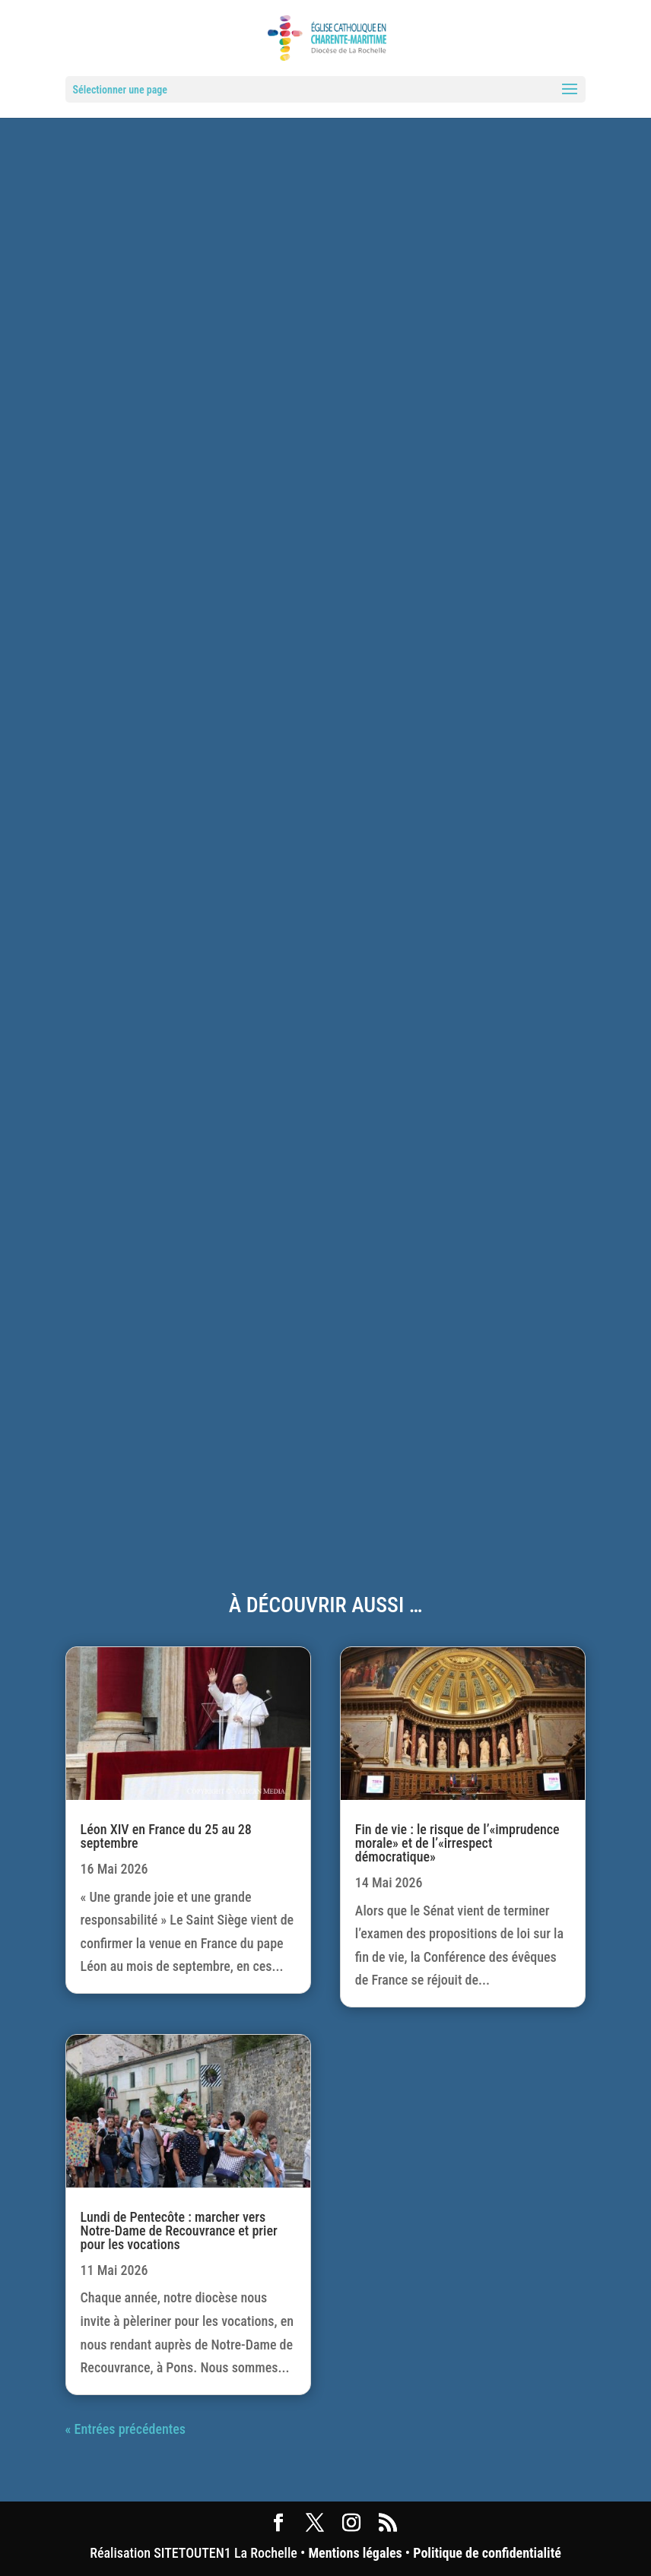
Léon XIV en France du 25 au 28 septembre (166, 1836)
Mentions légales (355, 2553)
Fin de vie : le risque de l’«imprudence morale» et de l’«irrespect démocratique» (457, 1843)
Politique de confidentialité (486, 2553)
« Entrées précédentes (125, 2429)
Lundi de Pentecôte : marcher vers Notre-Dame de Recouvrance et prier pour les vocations (179, 2230)
